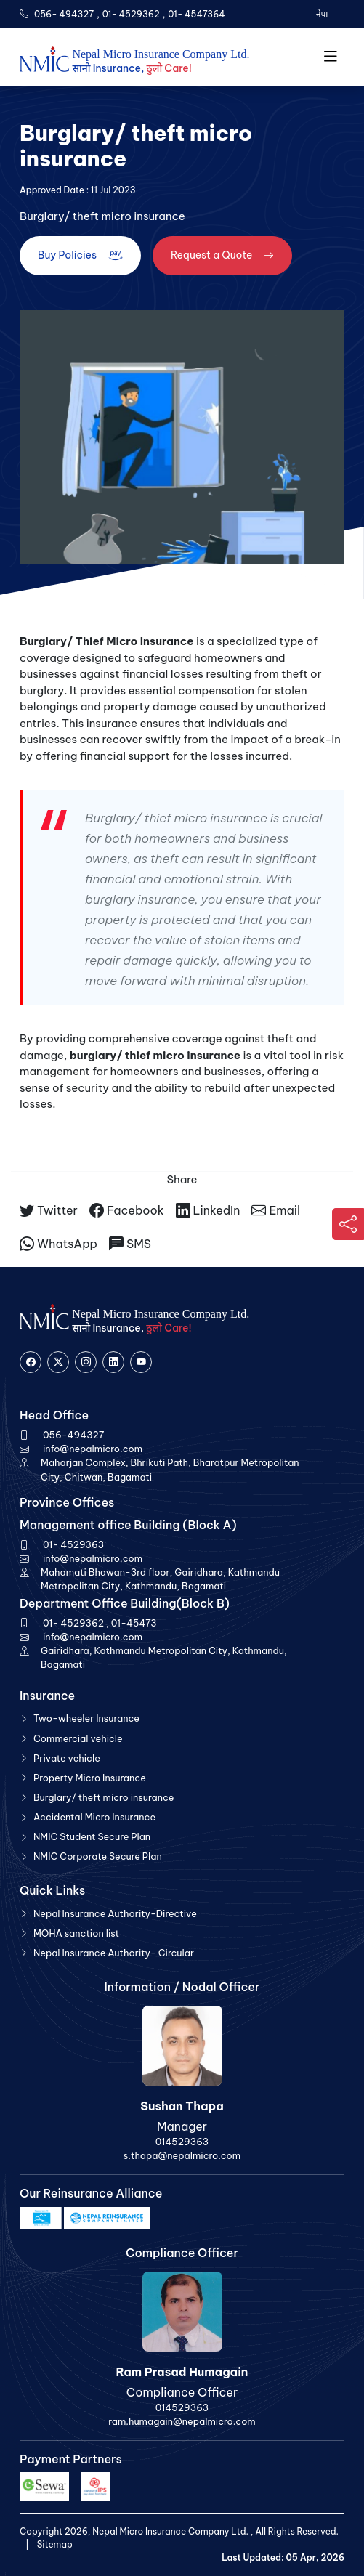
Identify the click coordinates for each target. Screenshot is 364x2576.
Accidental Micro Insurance (94, 1817)
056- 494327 (64, 14)
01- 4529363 (73, 1544)
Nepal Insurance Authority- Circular (113, 1953)
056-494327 (73, 1435)
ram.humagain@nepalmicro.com (181, 2421)
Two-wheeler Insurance (86, 1718)
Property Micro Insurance (89, 1777)
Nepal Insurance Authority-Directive (115, 1913)
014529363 (182, 2141)
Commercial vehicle (78, 1738)
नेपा (321, 14)
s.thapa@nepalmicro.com (182, 2155)
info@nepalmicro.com (92, 1448)
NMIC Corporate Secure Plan (97, 1856)
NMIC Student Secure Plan (91, 1836)
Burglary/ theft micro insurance (103, 1797)
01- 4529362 (131, 14)
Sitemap (55, 2544)
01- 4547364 (196, 14)
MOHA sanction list (76, 1933)
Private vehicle (66, 1758)
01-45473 (134, 1623)
